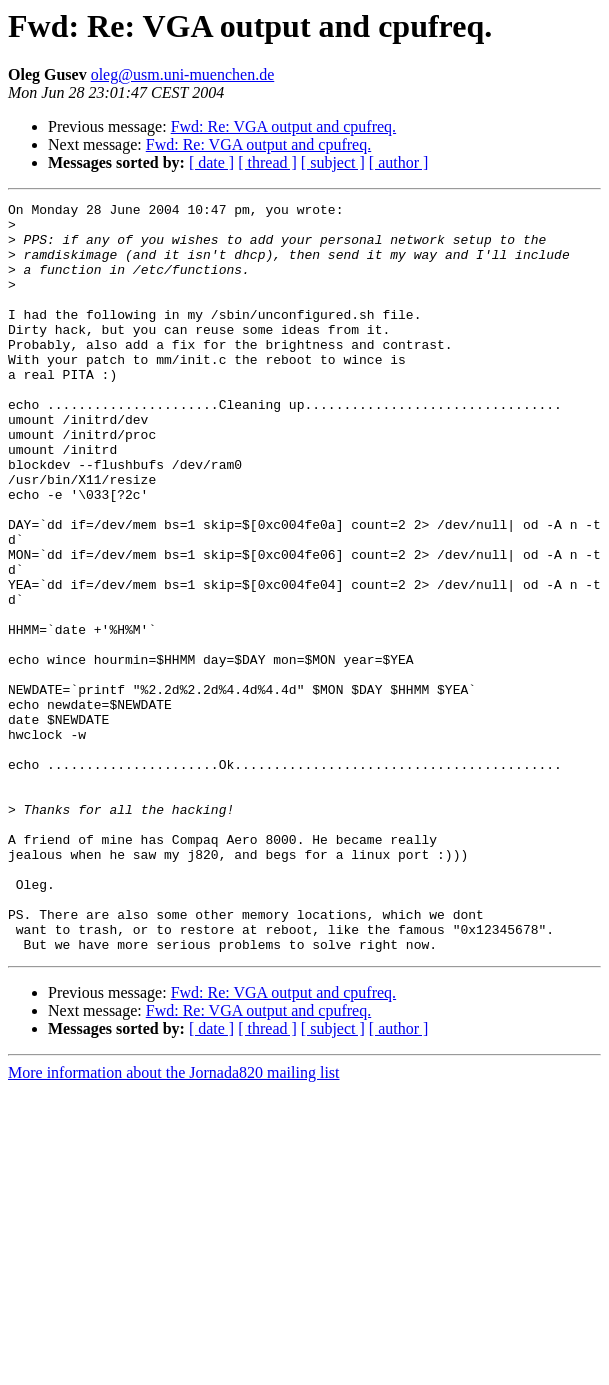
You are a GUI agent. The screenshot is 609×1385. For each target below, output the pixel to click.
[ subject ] (333, 162)
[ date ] (211, 162)
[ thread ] (267, 162)
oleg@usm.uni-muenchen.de (183, 74)
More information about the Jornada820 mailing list (174, 1222)
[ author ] (399, 162)
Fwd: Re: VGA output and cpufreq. (283, 126)
